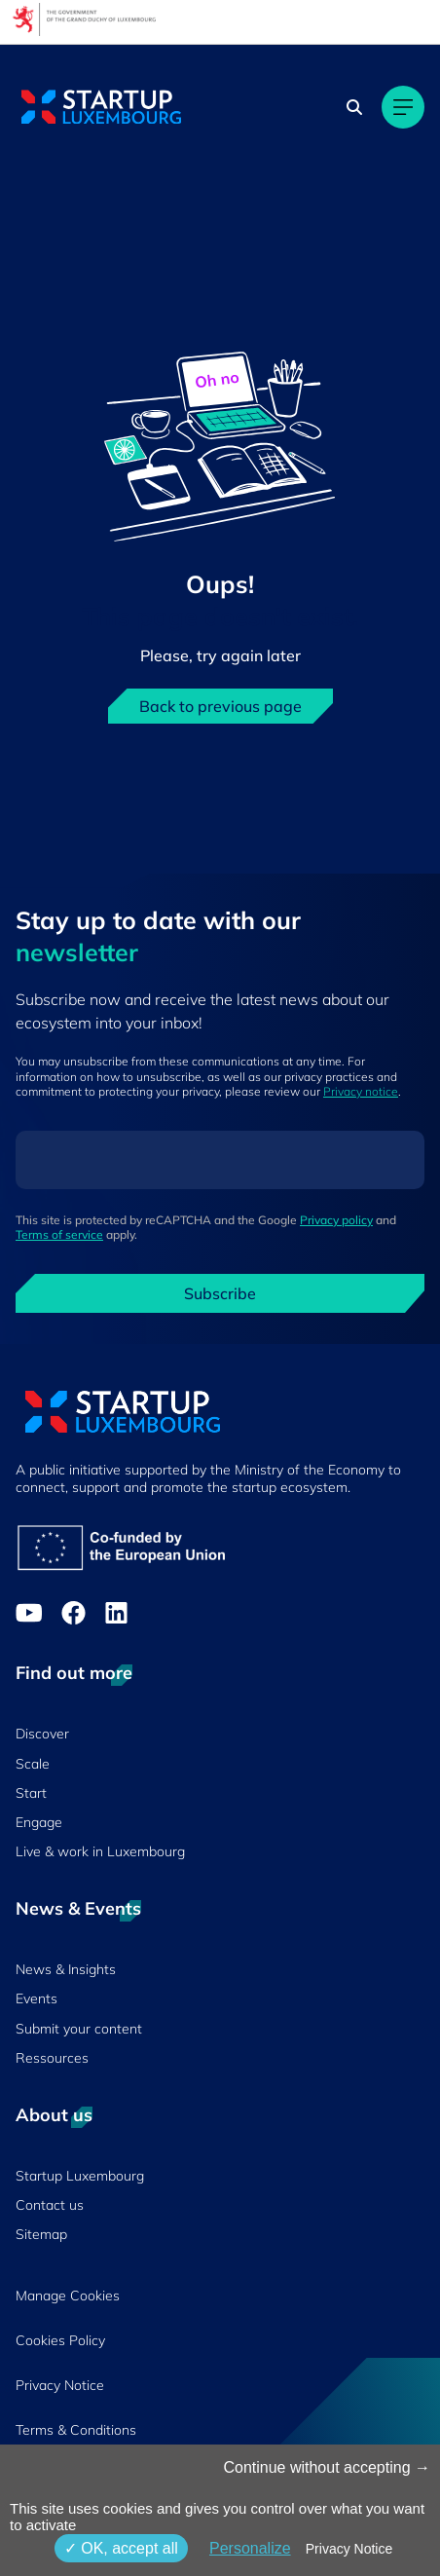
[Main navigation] (403, 107)
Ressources (52, 2058)
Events (36, 1998)
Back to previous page (220, 706)
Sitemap (41, 2234)
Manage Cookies (68, 2295)
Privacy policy (336, 1220)
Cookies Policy (60, 2340)
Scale (33, 1764)
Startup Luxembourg (80, 2175)
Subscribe (220, 1293)
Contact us (50, 2205)
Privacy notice (360, 1091)
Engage (39, 1822)
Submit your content (79, 2028)
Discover (42, 1733)
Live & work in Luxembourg (100, 1851)
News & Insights (66, 1969)
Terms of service (59, 1234)
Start (31, 1793)
